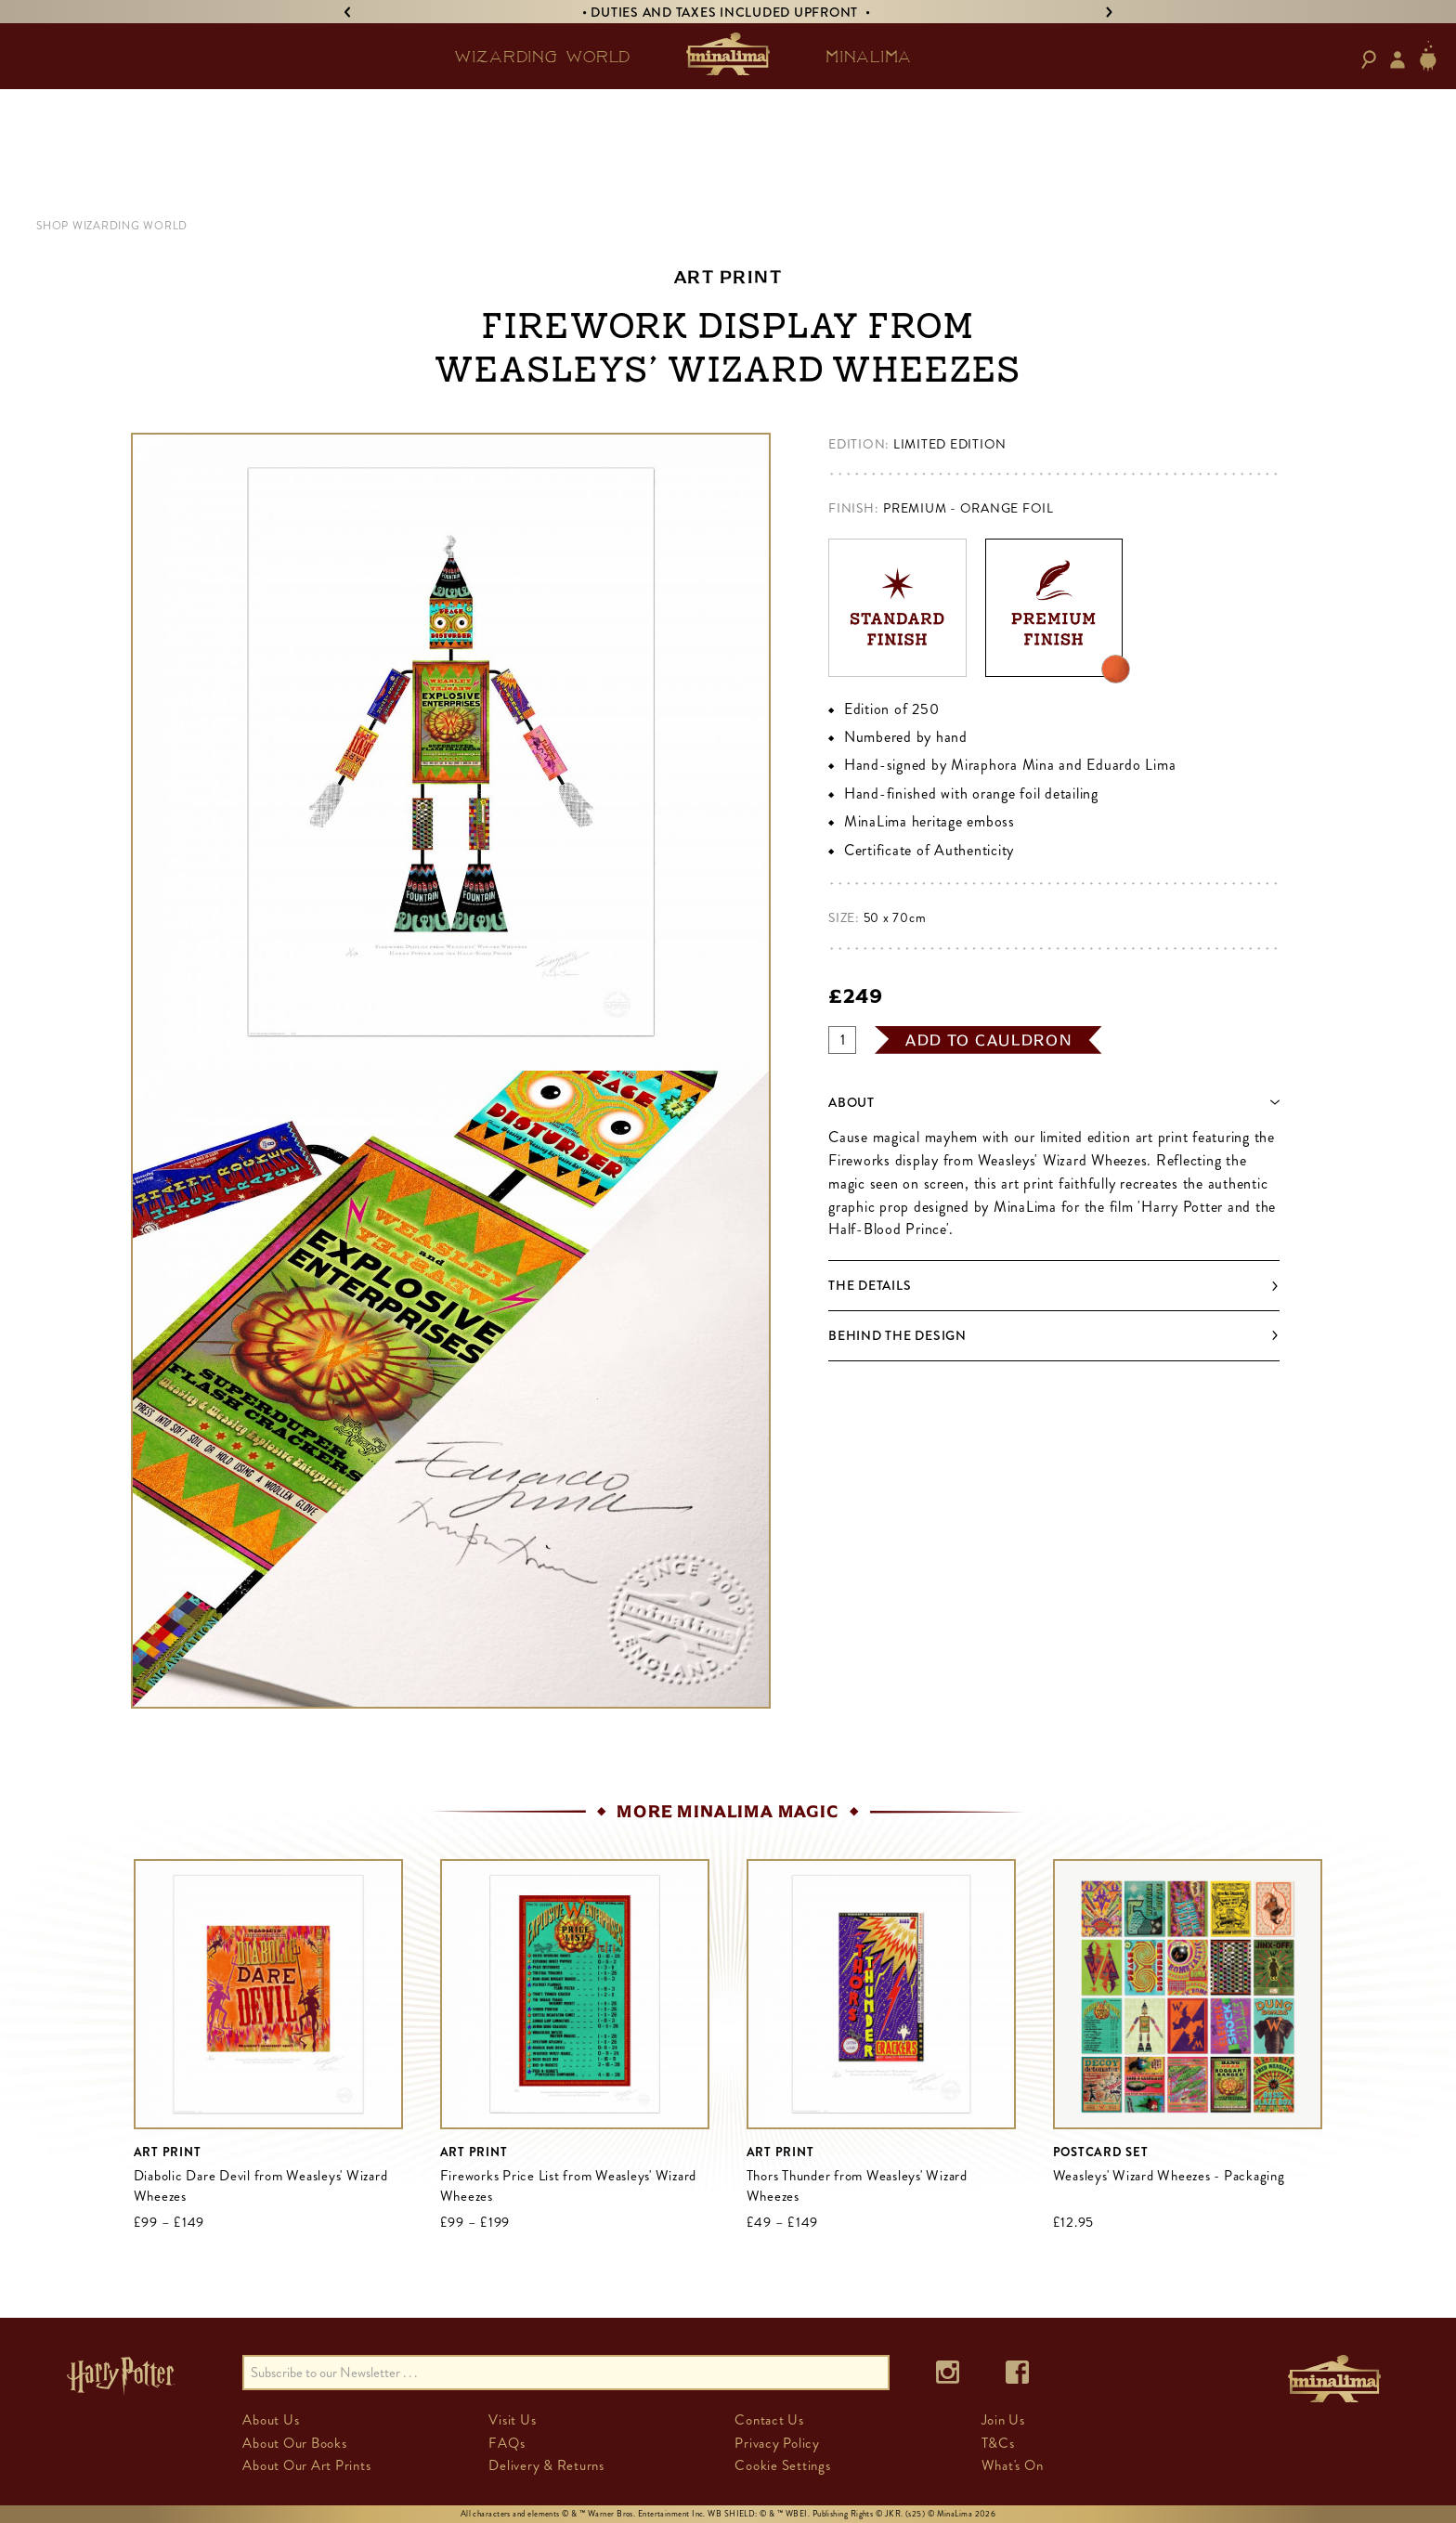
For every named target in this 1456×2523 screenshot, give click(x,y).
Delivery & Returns (546, 2465)
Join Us (1003, 2420)
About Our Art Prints (306, 2465)
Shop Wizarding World (112, 225)
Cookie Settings (782, 2465)
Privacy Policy (777, 2443)
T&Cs (998, 2443)
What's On (1013, 2465)
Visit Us (512, 2420)
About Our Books (294, 2443)
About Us (270, 2420)
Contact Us (769, 2420)
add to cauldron (988, 1040)
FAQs (506, 2443)
